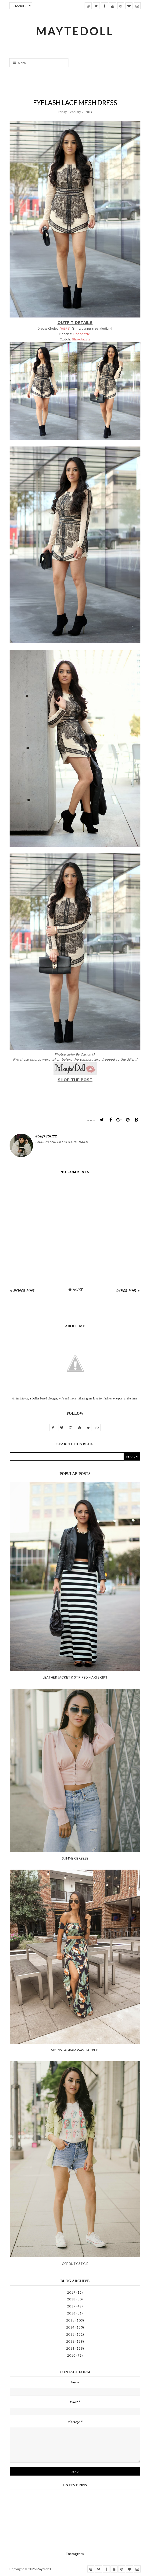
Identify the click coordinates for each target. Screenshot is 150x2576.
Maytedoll (43, 2569)
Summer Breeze (75, 1858)
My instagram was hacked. (75, 2050)
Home (78, 1289)
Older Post (126, 1291)
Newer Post (24, 1291)
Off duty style (75, 2264)
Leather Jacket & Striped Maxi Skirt (75, 1677)
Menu (19, 63)
